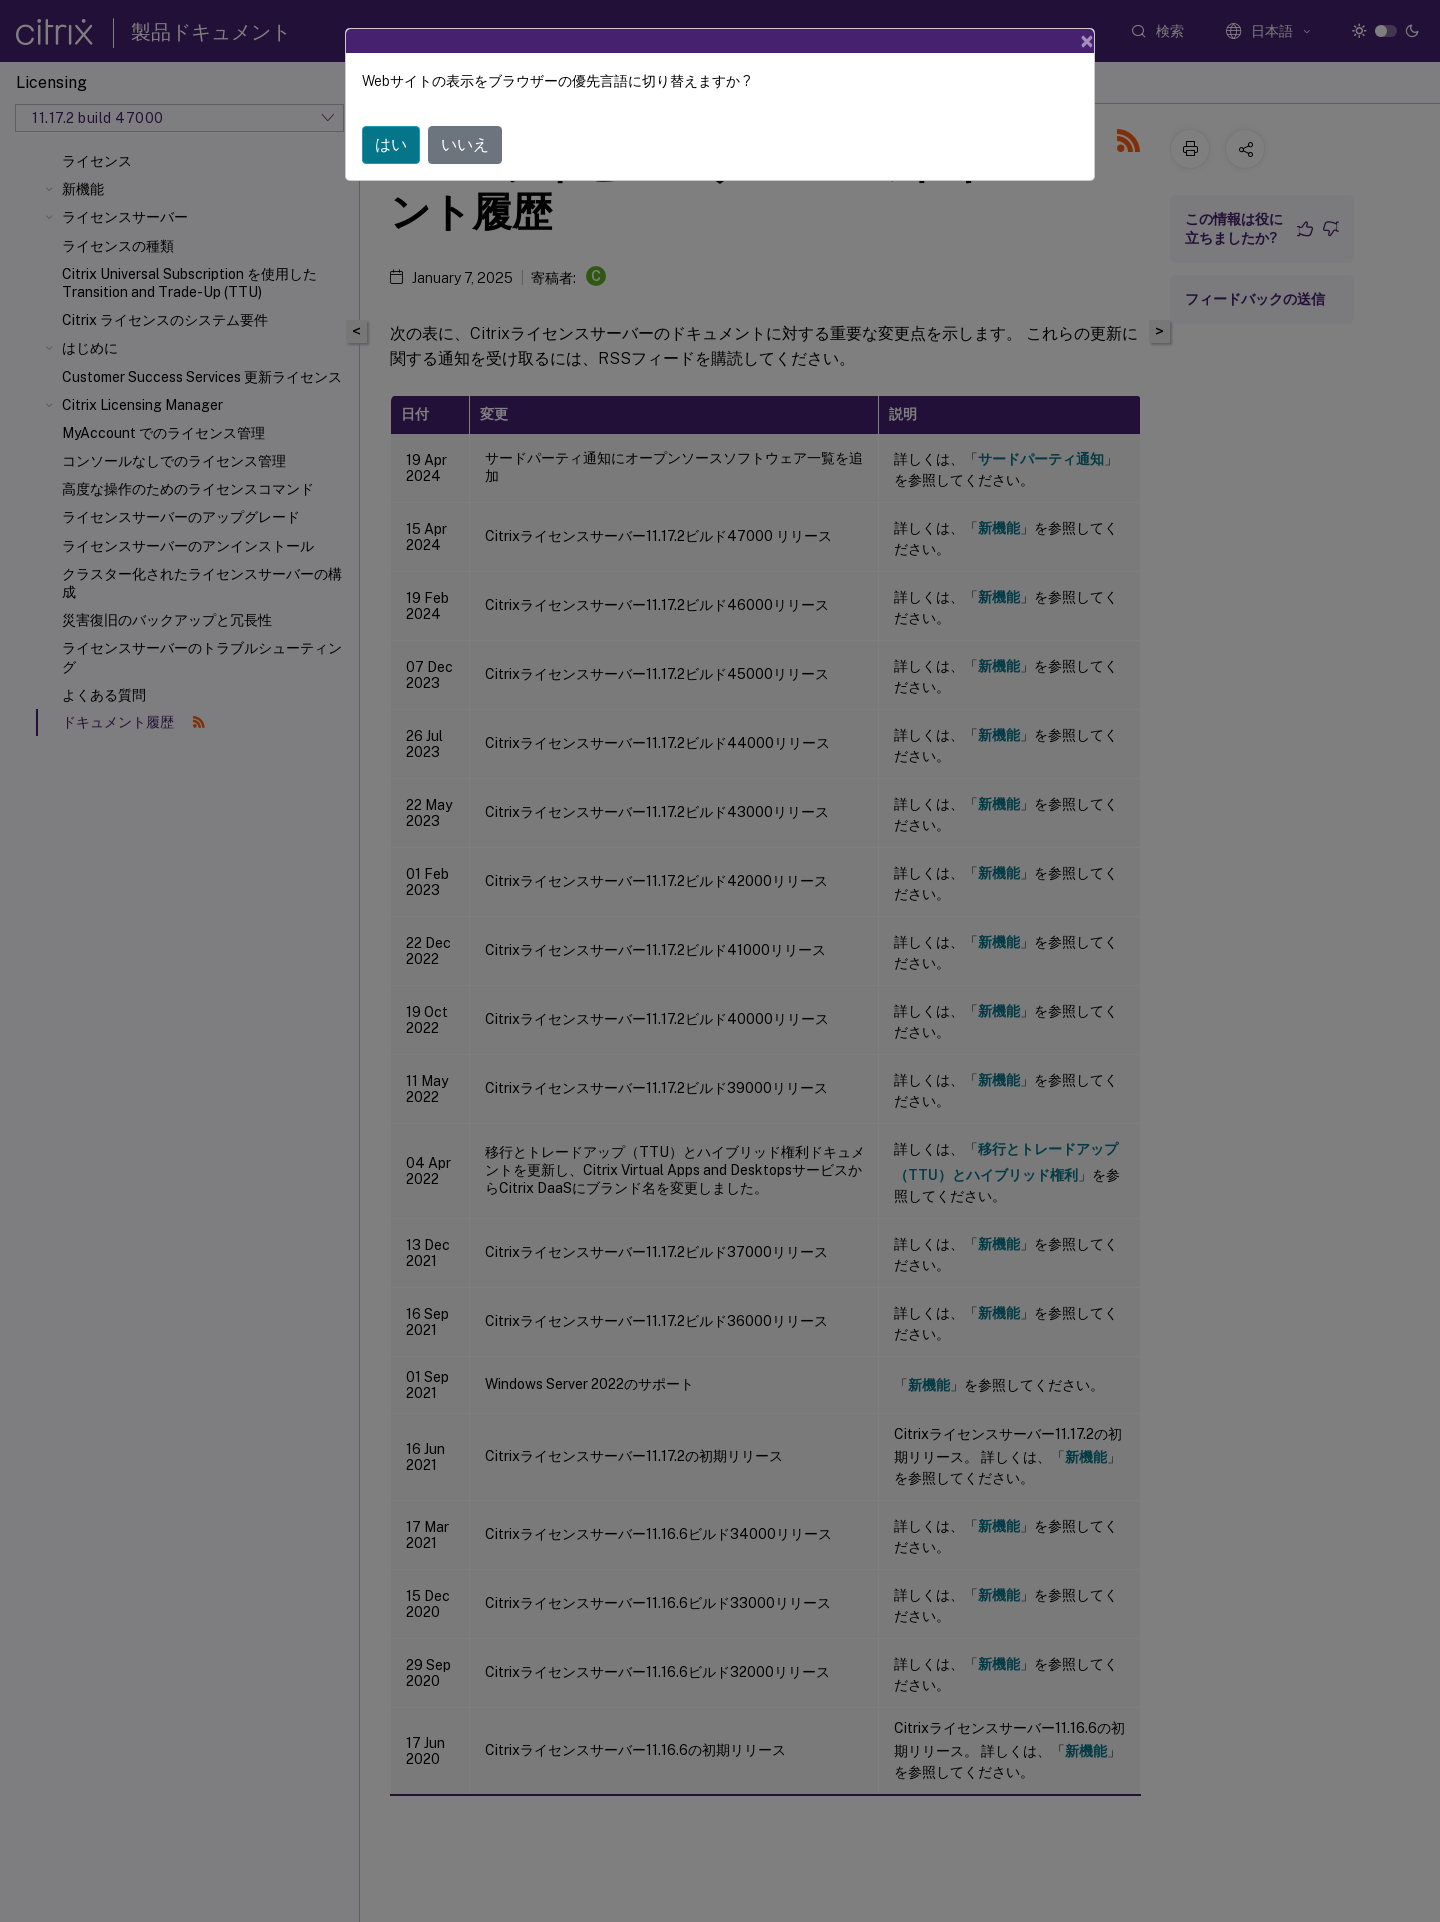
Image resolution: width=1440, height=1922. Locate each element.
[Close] (1087, 41)
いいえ (465, 144)
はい (391, 144)
